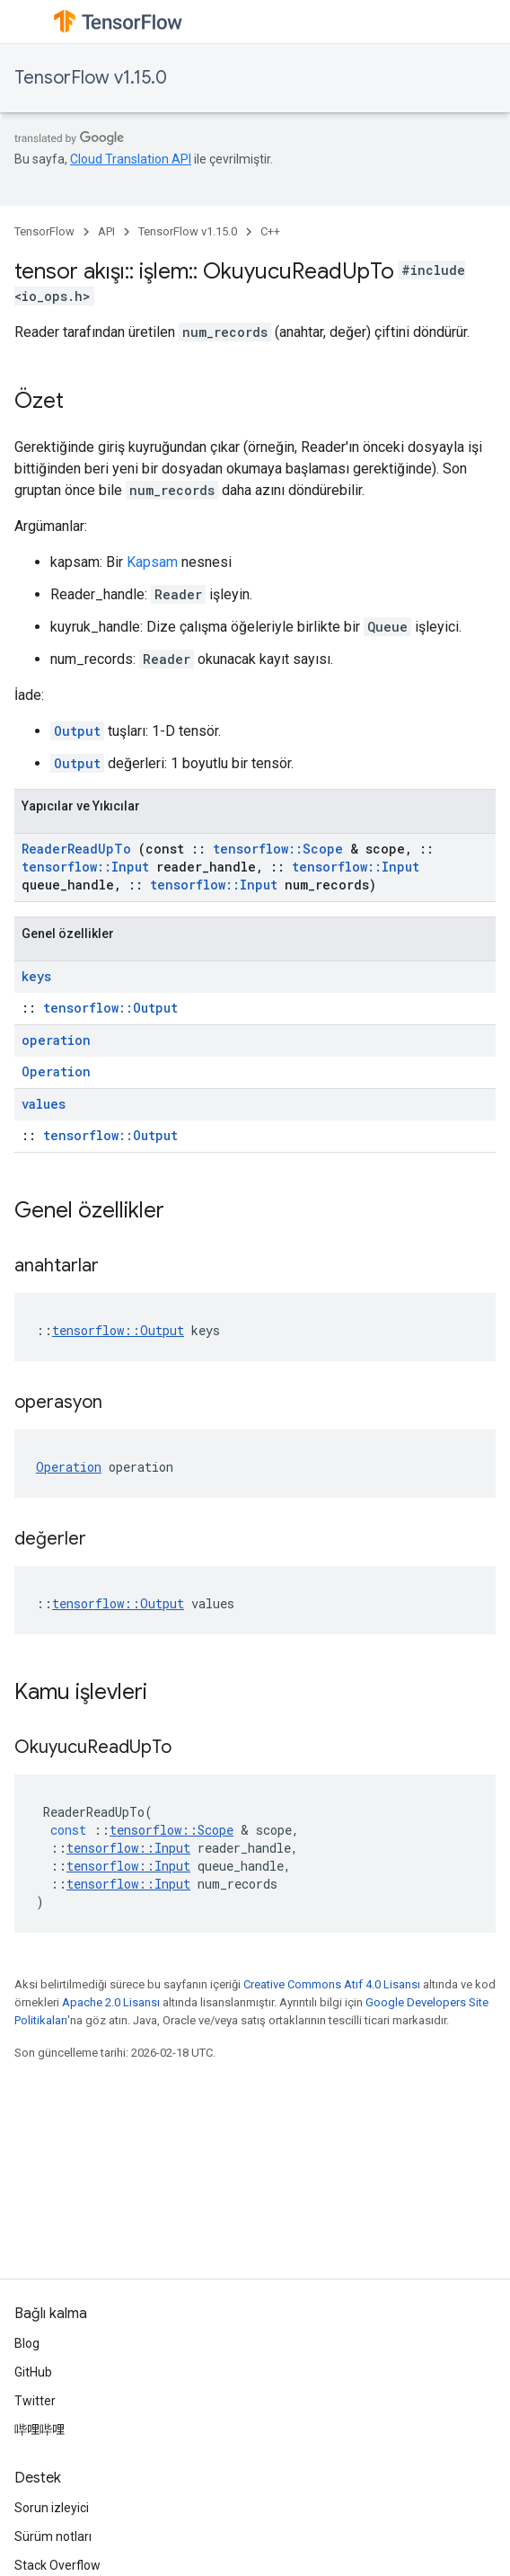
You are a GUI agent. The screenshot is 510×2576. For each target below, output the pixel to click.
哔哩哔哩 (39, 2429)
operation (56, 1040)
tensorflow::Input (85, 866)
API (106, 231)
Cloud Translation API (130, 159)
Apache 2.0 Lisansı (111, 2002)
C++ (270, 231)
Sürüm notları (53, 2536)
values (44, 1103)
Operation (56, 1071)
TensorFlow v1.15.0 (90, 77)
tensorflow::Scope (278, 848)
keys (36, 976)
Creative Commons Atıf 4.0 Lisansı (331, 1984)
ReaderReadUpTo (76, 848)
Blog (27, 2343)
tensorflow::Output (110, 1007)
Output (77, 730)
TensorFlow (44, 231)
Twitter (35, 2401)
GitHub (33, 2372)
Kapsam (152, 562)
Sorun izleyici (51, 2508)
